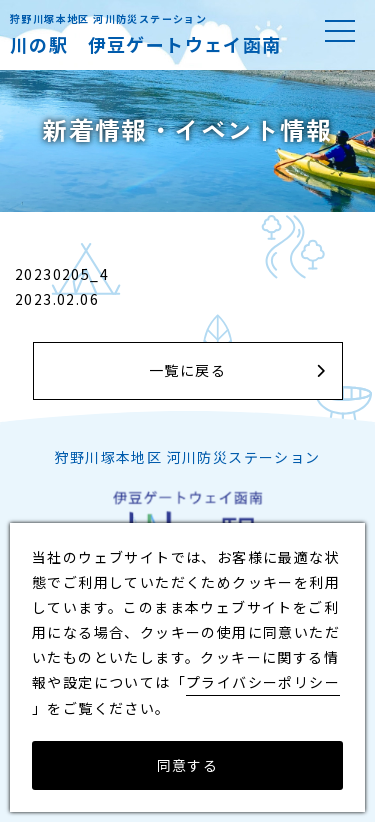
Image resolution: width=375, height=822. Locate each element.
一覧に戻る (187, 370)
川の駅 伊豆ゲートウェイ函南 (146, 44)
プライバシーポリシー (263, 682)
